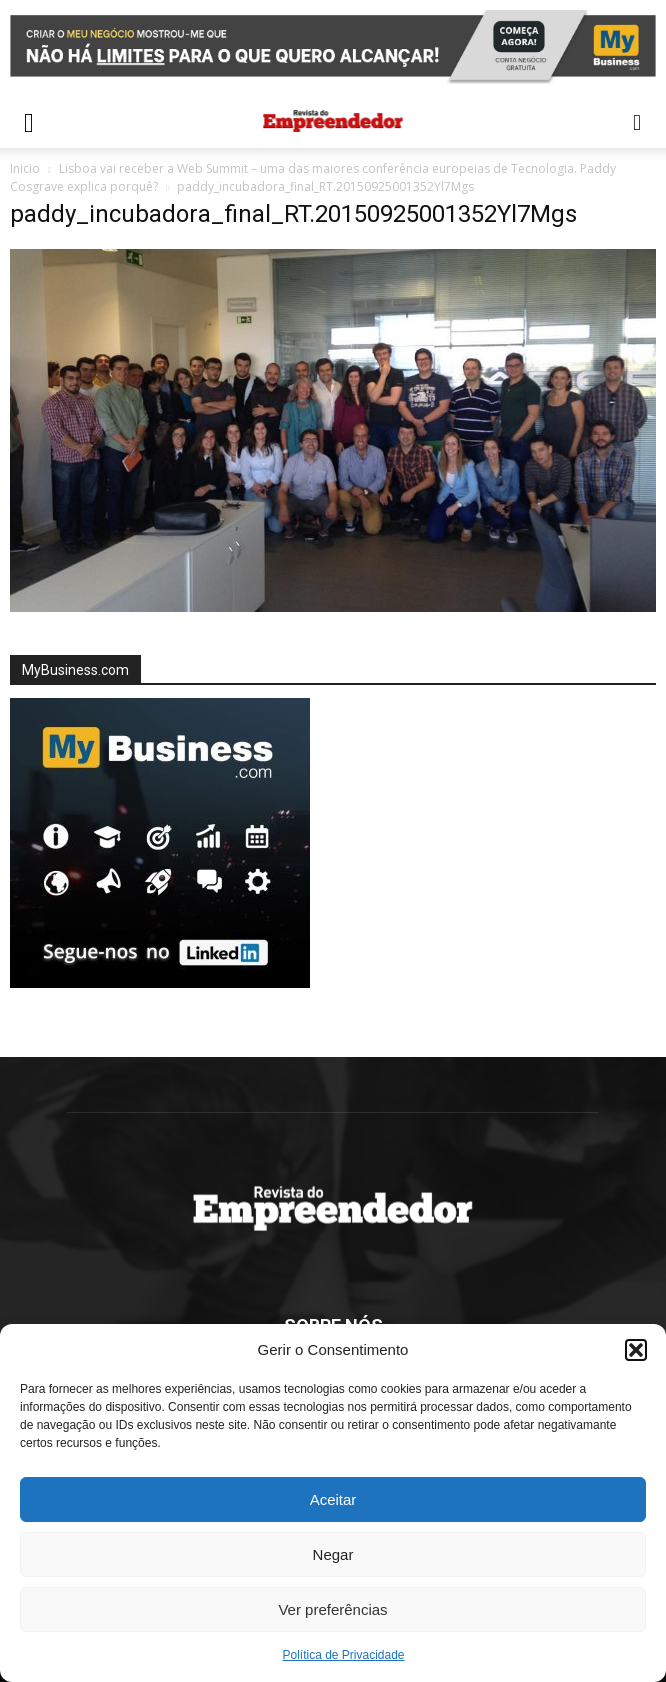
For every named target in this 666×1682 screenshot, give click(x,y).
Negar (333, 1554)
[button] (636, 1350)
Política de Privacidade (343, 1655)
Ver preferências (332, 1609)
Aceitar (333, 1499)
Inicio (25, 168)
